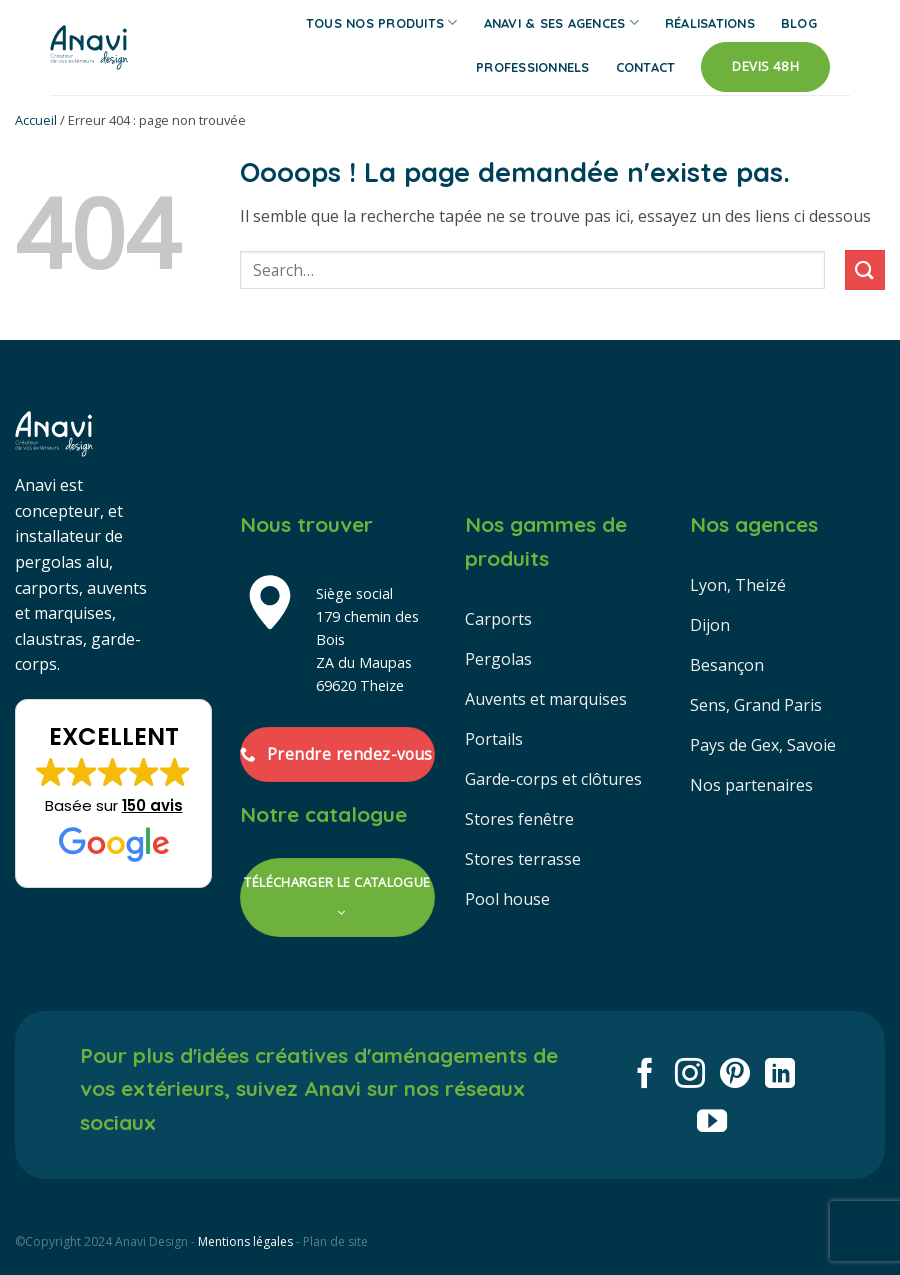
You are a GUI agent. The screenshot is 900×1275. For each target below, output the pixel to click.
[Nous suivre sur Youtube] (712, 1123)
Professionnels (533, 67)
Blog (799, 23)
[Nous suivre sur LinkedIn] (780, 1075)
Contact (646, 67)
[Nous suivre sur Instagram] (690, 1075)
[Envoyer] (865, 269)
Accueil (36, 120)
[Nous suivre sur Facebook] (645, 1075)
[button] (113, 794)
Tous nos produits (382, 22)
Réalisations (710, 23)
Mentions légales (245, 1241)
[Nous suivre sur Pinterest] (735, 1075)
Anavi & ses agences (561, 22)
